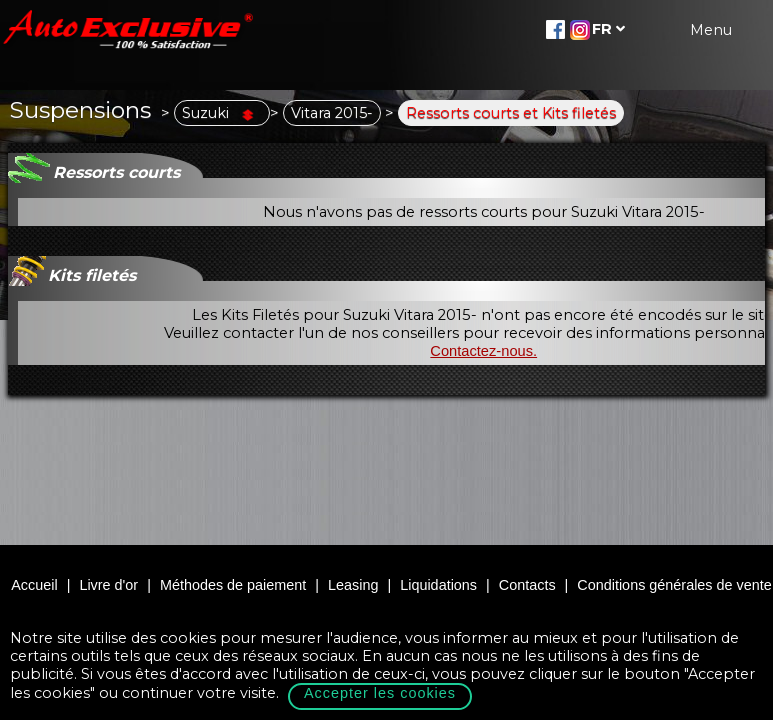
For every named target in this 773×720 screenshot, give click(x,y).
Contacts (527, 585)
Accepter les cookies (380, 693)
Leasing (353, 585)
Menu (711, 30)
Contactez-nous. (483, 351)
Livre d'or (108, 585)
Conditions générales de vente (674, 585)
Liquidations (438, 585)
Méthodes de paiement (233, 585)
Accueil (34, 585)
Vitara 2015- (332, 113)
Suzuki (222, 113)
